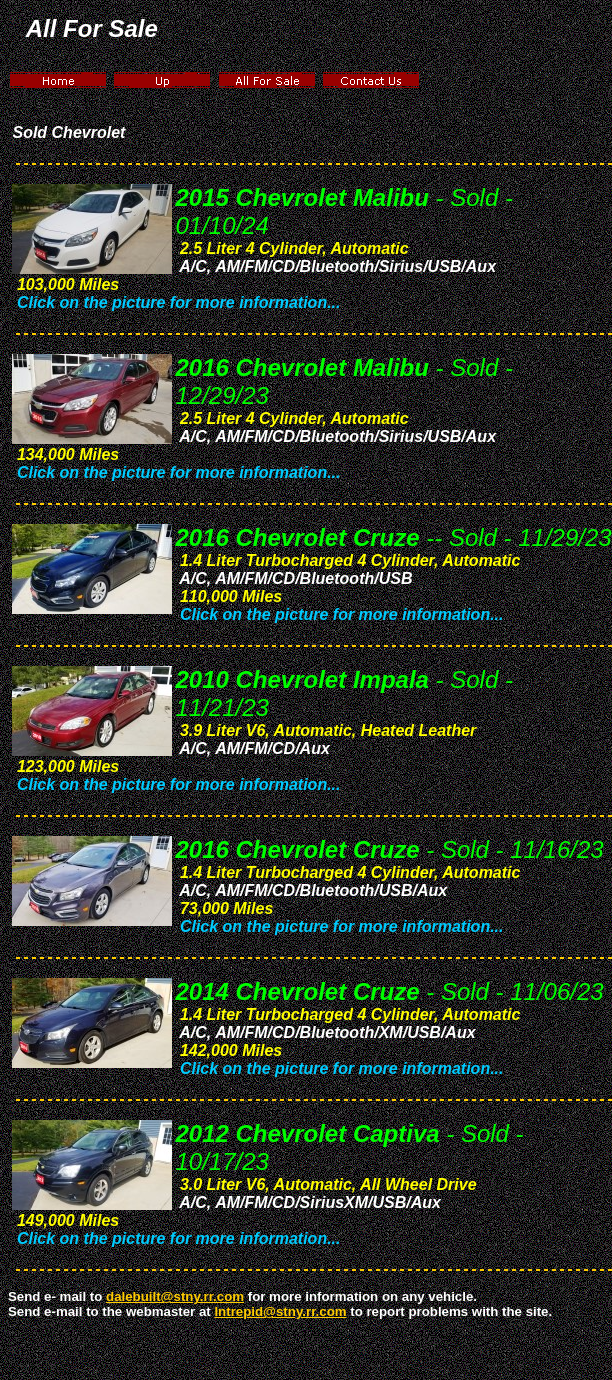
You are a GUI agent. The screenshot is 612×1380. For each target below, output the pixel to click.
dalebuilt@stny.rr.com (175, 1296)
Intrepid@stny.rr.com (280, 1311)
